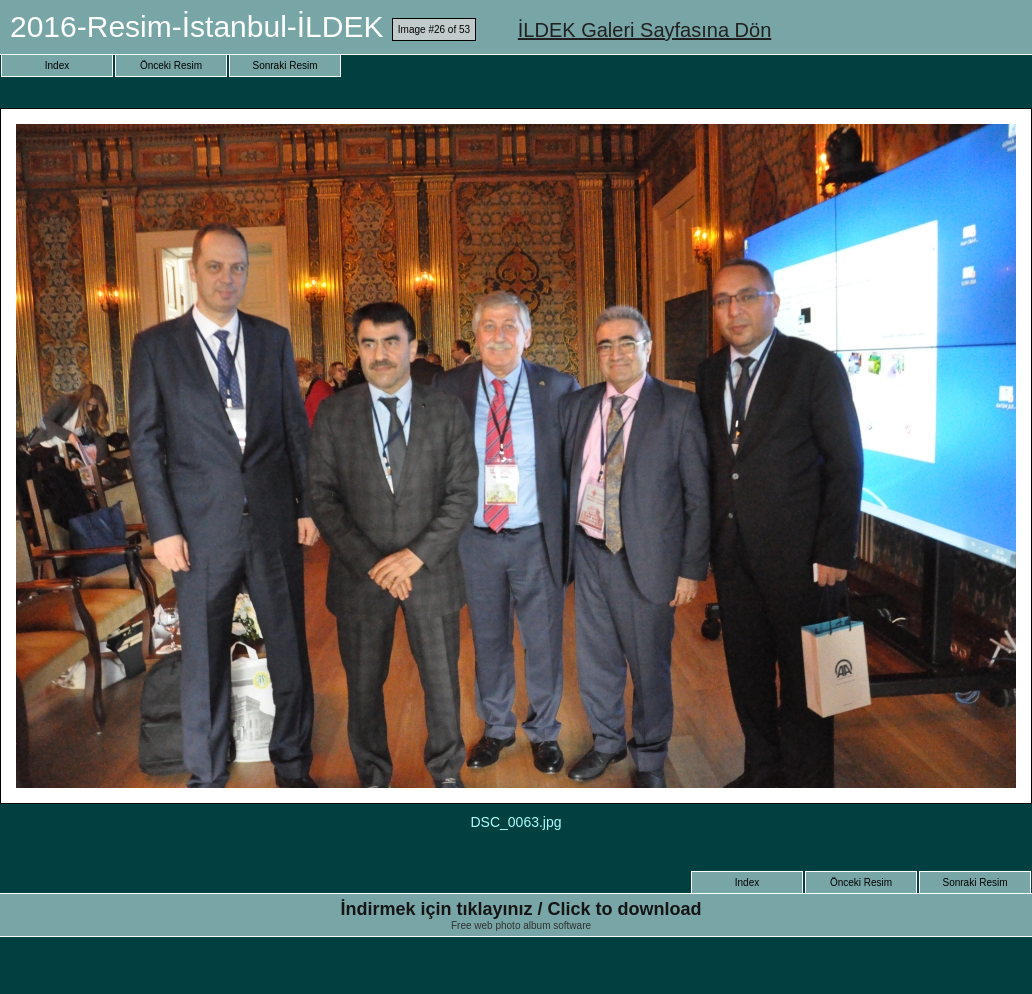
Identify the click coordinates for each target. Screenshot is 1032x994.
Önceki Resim (171, 65)
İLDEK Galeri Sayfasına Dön (644, 30)
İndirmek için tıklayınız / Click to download (520, 909)
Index (57, 65)
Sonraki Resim (284, 65)
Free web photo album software (521, 925)
